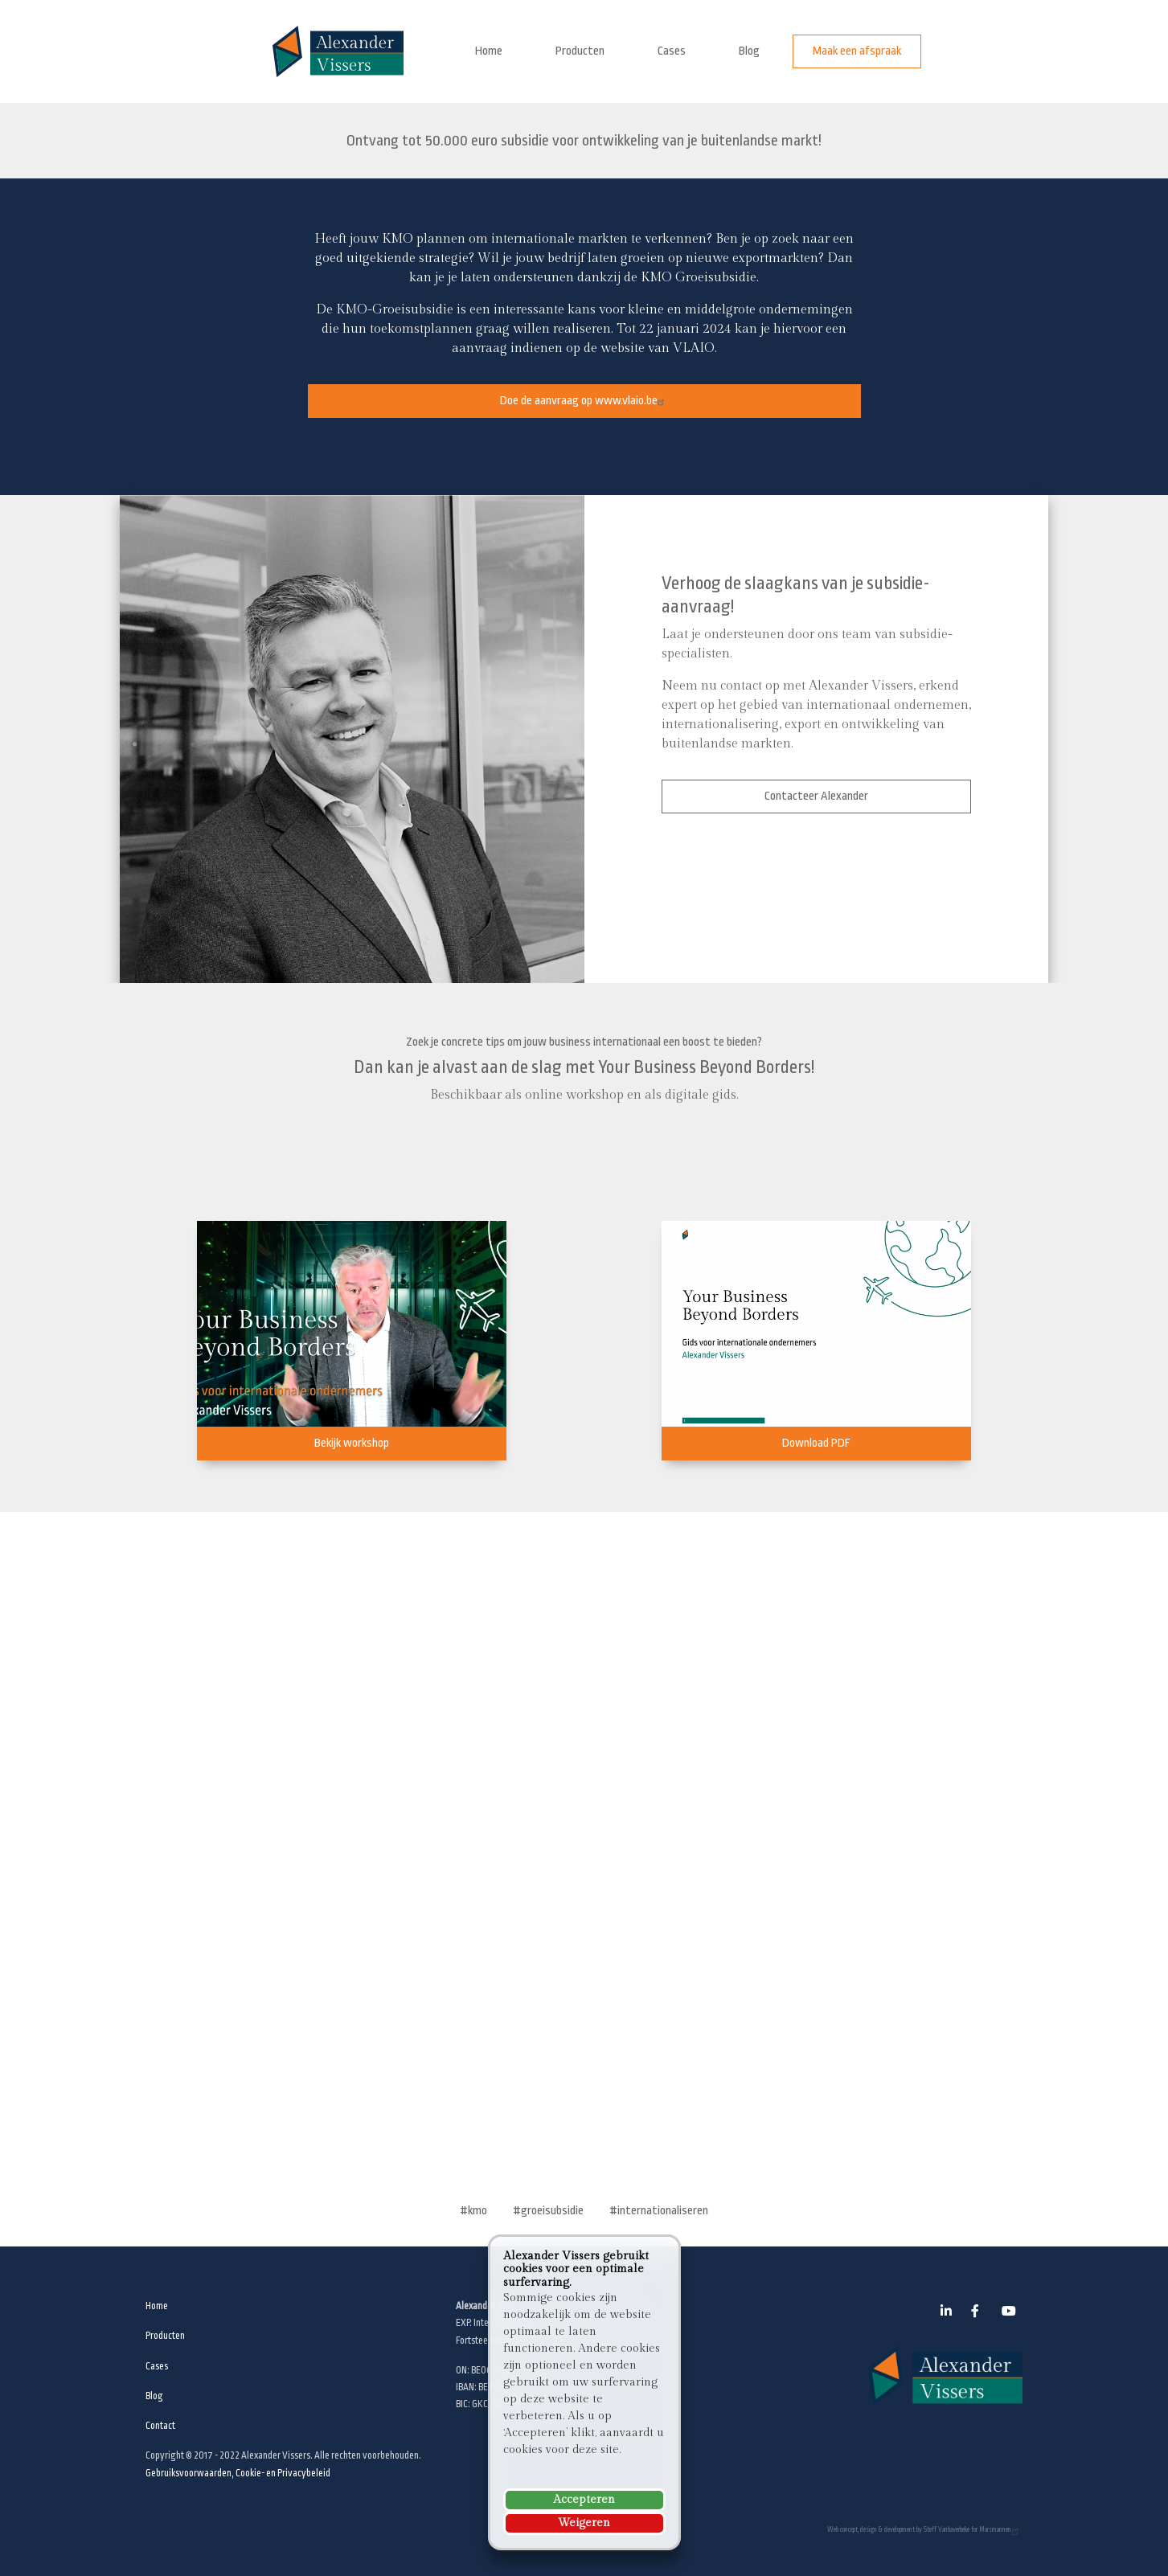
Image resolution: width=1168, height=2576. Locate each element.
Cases (672, 51)
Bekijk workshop (351, 1443)
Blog (749, 51)
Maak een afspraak (857, 51)
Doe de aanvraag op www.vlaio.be (584, 400)
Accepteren (584, 2499)
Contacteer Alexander (816, 796)
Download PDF (816, 1443)
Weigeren (584, 2523)
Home (488, 51)
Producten (579, 51)
